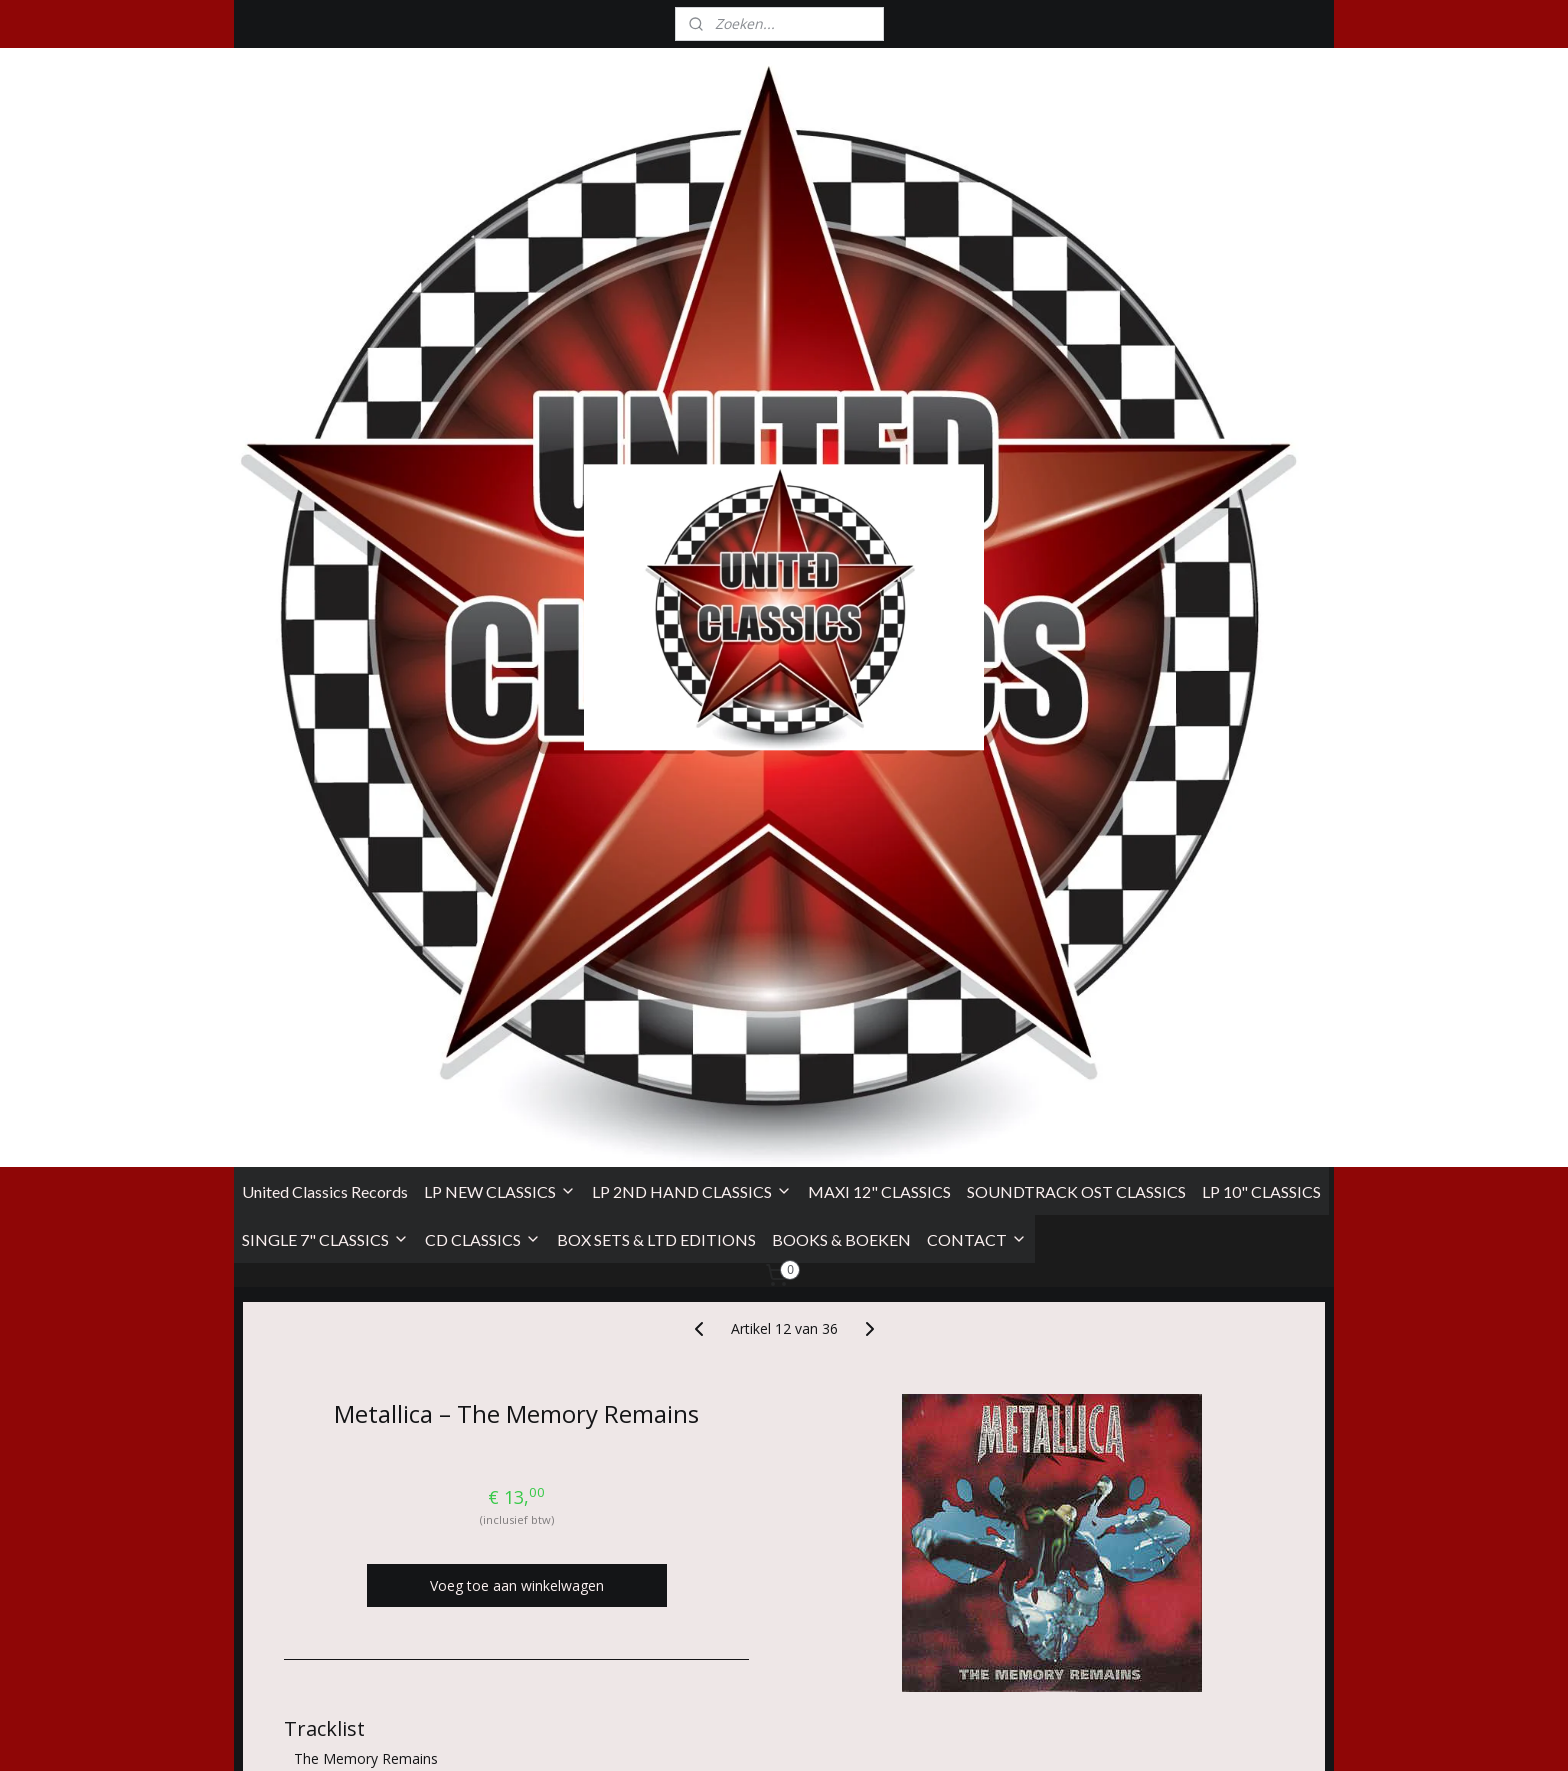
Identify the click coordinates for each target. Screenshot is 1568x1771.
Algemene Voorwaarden (312, 1572)
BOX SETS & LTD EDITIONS (656, 405)
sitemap (876, 1734)
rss (918, 1734)
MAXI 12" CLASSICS (879, 357)
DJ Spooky (331, 1051)
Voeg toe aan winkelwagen (517, 752)
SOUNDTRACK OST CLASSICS (1076, 357)
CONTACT (977, 405)
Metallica (610, 1028)
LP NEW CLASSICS (500, 357)
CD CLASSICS (483, 405)
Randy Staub (410, 945)
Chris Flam (400, 1028)
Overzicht (330, 1399)
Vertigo (353, 1135)
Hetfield (622, 945)
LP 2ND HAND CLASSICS (692, 357)
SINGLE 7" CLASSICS (325, 405)
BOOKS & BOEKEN (841, 405)
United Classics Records (325, 357)
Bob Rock (557, 945)
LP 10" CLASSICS (1261, 357)
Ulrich (681, 945)
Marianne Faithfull (356, 968)
